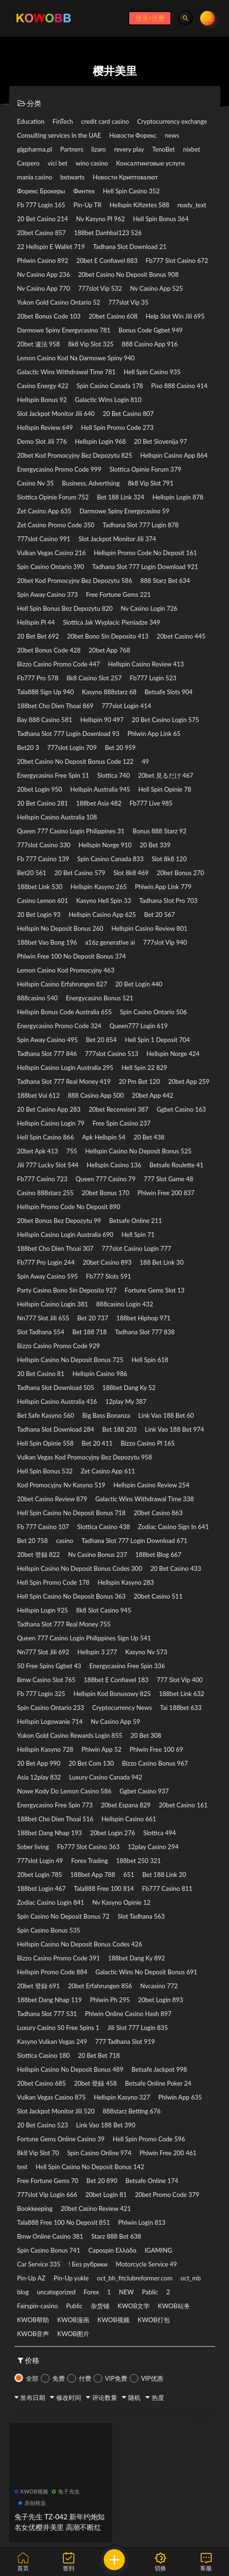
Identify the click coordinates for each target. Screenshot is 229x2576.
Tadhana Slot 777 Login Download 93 (68, 733)
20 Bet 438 (148, 1137)
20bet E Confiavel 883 (106, 260)
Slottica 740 (113, 775)
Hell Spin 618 (150, 1360)
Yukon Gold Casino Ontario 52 (58, 302)
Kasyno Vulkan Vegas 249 (52, 2041)
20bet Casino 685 (41, 2083)
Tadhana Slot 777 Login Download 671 (135, 1540)
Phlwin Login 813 (142, 2222)
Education (31, 121)
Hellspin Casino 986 (99, 1373)
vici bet (57, 163)
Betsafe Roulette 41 (176, 1165)
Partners (71, 149)
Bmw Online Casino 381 (50, 2236)
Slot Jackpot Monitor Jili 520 (56, 2111)
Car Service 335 (38, 2264)
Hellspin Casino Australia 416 (57, 1401)
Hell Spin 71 (138, 1234)
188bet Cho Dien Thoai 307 (55, 1248)
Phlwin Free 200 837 (165, 1193)
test (22, 2167)
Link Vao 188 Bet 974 (174, 1429)
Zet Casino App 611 (108, 1471)
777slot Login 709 (71, 747)
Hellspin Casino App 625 (102, 914)
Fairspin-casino (37, 2306)
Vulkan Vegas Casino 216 (51, 553)
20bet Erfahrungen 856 (100, 1986)
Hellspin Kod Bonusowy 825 (112, 1694)
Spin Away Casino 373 (47, 594)
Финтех (84, 191)
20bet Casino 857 (41, 233)
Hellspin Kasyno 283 (125, 1582)
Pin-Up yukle (71, 2278)
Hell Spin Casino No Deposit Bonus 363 (71, 1596)
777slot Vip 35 (128, 302)
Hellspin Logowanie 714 (50, 1721)
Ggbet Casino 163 (181, 1109)
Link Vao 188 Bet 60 (166, 1415)
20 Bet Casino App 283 (49, 1109)
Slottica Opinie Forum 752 (53, 497)
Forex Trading (89, 1860)
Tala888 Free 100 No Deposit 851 (63, 2222)
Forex (91, 2292)
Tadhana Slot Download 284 (56, 1429)
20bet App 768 (109, 650)
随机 (134, 2397)
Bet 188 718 (89, 1332)
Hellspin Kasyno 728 (45, 1749)
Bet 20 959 (120, 747)
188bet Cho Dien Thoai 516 (55, 1819)
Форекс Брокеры (41, 191)
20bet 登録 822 (38, 1554)
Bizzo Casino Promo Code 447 (58, 664)
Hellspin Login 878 (178, 497)
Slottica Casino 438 (103, 1527)
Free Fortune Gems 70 (48, 2180)
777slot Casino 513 (111, 1053)
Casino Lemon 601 (42, 900)
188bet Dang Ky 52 (129, 1387)
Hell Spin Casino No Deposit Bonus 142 (90, 2167)
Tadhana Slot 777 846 (47, 1053)
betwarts (72, 177)
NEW (126, 2292)
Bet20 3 (28, 747)
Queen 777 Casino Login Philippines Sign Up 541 (84, 1638)
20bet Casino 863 (158, 1513)
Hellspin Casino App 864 (173, 455)
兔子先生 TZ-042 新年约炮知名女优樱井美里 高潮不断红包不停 (59, 2527)
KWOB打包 (154, 2320)
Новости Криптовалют (125, 177)
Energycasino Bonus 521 (99, 998)
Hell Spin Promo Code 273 (117, 427)
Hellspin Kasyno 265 (99, 886)
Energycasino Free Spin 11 (53, 775)
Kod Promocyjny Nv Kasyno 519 (61, 1485)
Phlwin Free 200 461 (167, 2153)
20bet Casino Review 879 (52, 1499)
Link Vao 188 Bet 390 (105, 2125)
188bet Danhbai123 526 (108, 233)
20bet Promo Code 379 (167, 2194)
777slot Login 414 (126, 706)
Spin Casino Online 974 (99, 2153)
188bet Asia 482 (98, 803)
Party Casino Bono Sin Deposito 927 (67, 1290)
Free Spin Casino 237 (122, 1123)
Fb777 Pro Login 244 (46, 1262)
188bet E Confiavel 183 (116, 1680)
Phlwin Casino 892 (42, 260)
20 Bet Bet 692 (38, 636)
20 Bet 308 (146, 1735)
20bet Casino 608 (113, 316)
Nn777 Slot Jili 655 (43, 1318)
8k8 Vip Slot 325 (91, 344)
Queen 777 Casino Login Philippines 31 (71, 831)
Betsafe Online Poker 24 (158, 2083)
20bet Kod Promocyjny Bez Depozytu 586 (75, 580)
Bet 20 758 (32, 1540)
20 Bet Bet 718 (99, 2055)
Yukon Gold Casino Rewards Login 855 (69, 1735)
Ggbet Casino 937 (144, 1791)
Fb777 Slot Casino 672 (176, 260)
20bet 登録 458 (95, 2083)
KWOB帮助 (33, 2320)
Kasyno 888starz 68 (109, 692)
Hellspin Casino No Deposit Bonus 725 (70, 1360)
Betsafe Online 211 (135, 1220)
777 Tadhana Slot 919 (125, 2041)
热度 (158, 2397)
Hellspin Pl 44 (36, 622)
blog (23, 2292)
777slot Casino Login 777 (136, 1248)
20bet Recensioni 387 (118, 1109)
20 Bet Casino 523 (42, 2125)
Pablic (150, 2292)
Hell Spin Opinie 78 (164, 789)
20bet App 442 (152, 1095)
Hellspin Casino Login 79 (50, 1123)
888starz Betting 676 (132, 2111)
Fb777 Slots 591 (108, 1276)
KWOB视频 (113, 2320)
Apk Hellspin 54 (103, 1137)
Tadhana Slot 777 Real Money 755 (64, 1624)
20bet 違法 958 (38, 344)
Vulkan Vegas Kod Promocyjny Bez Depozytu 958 (84, 1457)
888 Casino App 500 (96, 1095)
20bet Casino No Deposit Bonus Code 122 (75, 761)
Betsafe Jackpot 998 (159, 2069)
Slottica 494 (159, 1833)
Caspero (28, 163)
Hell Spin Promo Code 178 (53, 1582)
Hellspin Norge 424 (173, 1053)
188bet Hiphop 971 (143, 1318)
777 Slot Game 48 (168, 1179)
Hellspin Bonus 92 (42, 400)
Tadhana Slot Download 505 (56, 1387)
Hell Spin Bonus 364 (161, 219)
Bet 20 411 (97, 1443)
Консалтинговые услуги (150, 163)
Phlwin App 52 (101, 1749)
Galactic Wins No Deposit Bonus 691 (146, 1972)
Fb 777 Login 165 (41, 205)
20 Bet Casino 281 (42, 803)
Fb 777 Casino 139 (43, 859)
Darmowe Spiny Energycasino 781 (64, 330)
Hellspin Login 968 (100, 441)
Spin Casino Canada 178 (109, 386)
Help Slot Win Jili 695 (175, 316)
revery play (129, 149)
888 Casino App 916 (150, 344)
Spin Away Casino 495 (47, 1040)
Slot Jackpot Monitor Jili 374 (118, 539)
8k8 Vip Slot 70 (38, 2153)
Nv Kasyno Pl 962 (100, 219)
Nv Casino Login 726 (149, 608)
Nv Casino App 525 (156, 288)
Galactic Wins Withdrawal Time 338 (144, 1499)
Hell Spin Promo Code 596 (149, 2139)
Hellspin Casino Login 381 (52, 1304)
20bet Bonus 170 (105, 1193)
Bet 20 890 (101, 2180)
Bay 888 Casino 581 (44, 720)
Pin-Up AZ (31, 2278)
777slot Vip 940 (165, 942)
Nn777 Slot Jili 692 (43, 1652)
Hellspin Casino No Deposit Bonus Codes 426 (79, 1944)
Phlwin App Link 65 (154, 733)
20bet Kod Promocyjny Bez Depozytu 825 (75, 455)
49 (145, 761)
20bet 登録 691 (38, 1986)
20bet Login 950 (39, 789)
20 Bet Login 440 (138, 984)
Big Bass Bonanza (106, 1415)
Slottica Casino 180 (43, 2055)
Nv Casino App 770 (43, 288)
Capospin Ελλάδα (112, 2250)
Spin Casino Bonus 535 (49, 1930)
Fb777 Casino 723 (42, 1179)
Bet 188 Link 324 (121, 497)
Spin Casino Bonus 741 (49, 2250)
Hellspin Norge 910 (105, 845)
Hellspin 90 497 (101, 720)
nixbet (191, 149)
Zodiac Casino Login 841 (50, 1902)
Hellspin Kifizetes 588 (139, 205)
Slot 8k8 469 (130, 873)
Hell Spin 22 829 (144, 1067)
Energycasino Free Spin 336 (127, 1666)
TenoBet (163, 149)
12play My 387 (125, 1401)
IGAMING (158, 2250)
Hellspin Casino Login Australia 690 (65, 1234)
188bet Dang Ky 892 (136, 1958)
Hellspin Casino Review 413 (146, 664)
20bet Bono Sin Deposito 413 (108, 636)
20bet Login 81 (106, 2194)
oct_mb (191, 2278)
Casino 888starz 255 (45, 1193)
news (172, 135)
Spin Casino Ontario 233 (50, 1707)
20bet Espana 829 (126, 1805)
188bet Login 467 (41, 1888)
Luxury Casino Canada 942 (105, 1777)
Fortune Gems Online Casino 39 (61, 2139)
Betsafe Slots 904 (169, 692)
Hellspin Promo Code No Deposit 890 (69, 1207)
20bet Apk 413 (37, 1151)
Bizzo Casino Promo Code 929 (58, 1346)
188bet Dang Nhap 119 (49, 2000)
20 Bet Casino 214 (42, 219)
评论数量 (104, 2397)
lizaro (98, 149)
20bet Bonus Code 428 (49, 650)
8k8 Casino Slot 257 (93, 678)
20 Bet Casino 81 (40, 1373)
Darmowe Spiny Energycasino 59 (124, 511)
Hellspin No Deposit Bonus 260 (60, 928)
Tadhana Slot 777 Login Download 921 (145, 566)
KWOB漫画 (73, 2320)
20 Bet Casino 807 (128, 413)
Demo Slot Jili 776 (42, 441)
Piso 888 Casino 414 (179, 386)
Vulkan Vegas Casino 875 (51, 2097)
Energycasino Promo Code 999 (59, 469)
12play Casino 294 (153, 1847)
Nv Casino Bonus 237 (97, 1554)
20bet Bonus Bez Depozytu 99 (59, 1220)
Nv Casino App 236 (43, 274)
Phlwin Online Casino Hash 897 (128, 2014)
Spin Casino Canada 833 (110, 859)
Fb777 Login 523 (153, 678)
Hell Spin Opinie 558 (45, 1443)
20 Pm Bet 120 (139, 1081)
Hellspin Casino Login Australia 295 (65, 1067)
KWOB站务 (174, 2306)
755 (71, 1151)
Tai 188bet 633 (180, 1707)
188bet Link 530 (39, 886)
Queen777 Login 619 (138, 1026)
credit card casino (105, 121)
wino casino (92, 163)
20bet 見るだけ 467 (165, 775)
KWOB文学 (134, 2306)
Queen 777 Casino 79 (105, 1179)
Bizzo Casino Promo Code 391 (58, 1958)
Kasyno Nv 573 (146, 1652)
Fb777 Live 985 (151, 803)
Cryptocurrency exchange (172, 121)
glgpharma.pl (34, 149)
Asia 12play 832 (39, 1777)
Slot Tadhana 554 (40, 1332)
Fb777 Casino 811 (167, 1888)
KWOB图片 (73, 2334)
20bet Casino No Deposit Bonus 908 (128, 274)
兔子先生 (66, 2491)
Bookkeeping (35, 2208)
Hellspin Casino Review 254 (151, 1485)
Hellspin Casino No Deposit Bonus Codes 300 (79, 1568)
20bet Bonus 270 (180, 873)
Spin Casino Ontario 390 (50, 566)
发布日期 (32, 2397)
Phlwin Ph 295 (110, 2000)
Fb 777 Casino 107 (43, 1527)
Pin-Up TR (87, 205)
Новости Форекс (133, 135)
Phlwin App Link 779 (163, 886)
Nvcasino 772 (159, 1986)
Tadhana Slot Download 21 (130, 246)
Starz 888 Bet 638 (116, 2236)
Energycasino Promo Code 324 (59, 1026)
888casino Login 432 (124, 1304)
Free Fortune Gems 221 (118, 594)
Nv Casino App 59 (115, 1721)
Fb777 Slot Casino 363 (88, 1847)
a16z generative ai (110, 942)
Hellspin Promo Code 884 (52, 1972)
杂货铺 (100, 2306)
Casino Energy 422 (43, 386)
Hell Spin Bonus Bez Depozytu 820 (65, 608)
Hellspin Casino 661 (129, 1819)
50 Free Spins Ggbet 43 (49, 1666)
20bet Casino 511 (158, 1596)
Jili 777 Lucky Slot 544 (48, 1165)
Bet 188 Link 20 (164, 1874)
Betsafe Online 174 (151, 2180)
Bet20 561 (32, 873)
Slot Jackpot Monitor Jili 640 (56, 413)
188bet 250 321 (138, 1860)
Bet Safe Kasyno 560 (45, 1415)
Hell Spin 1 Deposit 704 (157, 1040)
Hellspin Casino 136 (113, 1165)
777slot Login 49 (40, 1860)
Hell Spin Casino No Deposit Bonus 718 (71, 1513)
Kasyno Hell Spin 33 (103, 900)
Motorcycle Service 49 (146, 2264)
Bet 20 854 (101, 1040)
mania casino (34, 177)
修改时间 (68, 2397)
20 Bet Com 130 (91, 1763)
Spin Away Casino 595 (47, 1276)
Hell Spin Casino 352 (131, 191)
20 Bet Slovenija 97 (160, 441)
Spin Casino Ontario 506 (153, 1012)
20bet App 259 (188, 1081)
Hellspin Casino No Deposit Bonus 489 (70, 2069)
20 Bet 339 (155, 845)
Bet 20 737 (92, 1318)
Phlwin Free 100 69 (156, 1749)
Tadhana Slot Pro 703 (168, 900)
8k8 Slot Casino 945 (103, 1610)
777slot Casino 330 (44, 845)
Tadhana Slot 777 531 (47, 2014)
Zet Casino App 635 (44, 511)
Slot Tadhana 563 (141, 1916)
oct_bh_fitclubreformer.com (134, 2278)
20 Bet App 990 (38, 1763)
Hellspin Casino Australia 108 (57, 817)
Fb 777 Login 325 (41, 1694)
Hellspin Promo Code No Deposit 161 (145, 553)
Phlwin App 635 (180, 2097)
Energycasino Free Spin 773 (55, 1805)
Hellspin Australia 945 (100, 789)
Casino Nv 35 (35, 483)
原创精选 (32, 2503)
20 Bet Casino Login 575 (165, 720)
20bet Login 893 (160, 2000)
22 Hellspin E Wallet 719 (51, 246)
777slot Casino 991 (44, 539)
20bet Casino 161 (183, 1805)
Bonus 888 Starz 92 (159, 831)
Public (74, 2306)
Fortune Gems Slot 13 (155, 1290)
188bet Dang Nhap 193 (49, 1833)
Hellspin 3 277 (97, 1652)
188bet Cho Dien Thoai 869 (55, 706)
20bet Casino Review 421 (96, 2208)
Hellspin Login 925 (42, 1610)
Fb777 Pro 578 (38, 678)
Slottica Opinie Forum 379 (145, 469)
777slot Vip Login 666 (47, 2194)
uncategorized (56, 2292)
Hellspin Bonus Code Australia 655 (64, 1012)
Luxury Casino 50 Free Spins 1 (58, 2027)
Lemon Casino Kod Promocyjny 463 (66, 970)
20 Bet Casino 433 (175, 1568)
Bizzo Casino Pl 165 (147, 1443)
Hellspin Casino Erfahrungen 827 (62, 984)
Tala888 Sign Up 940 (45, 692)
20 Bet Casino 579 (79, 873)
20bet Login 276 (112, 1833)
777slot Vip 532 (100, 288)
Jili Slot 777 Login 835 (138, 2027)
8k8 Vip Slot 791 (150, 483)
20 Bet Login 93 (39, 914)
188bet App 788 (92, 1874)
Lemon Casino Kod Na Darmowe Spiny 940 (76, 358)
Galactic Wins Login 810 (108, 400)
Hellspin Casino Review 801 (149, 928)
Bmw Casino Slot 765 (46, 1680)
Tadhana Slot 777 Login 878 (141, 525)
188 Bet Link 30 (161, 1262)
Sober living (33, 1847)
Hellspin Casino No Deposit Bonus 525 (138, 1151)
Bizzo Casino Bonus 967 (155, 1763)
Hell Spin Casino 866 (45, 1137)
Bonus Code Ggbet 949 (150, 330)
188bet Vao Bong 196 (47, 942)
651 (128, 1874)
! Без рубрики (88, 2264)
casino (64, 1540)
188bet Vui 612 (38, 1095)
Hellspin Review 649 (45, 427)
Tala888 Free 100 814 (104, 1888)
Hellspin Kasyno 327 (122, 2097)
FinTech (62, 121)
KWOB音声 (33, 2334)
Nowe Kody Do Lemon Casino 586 (64, 1791)
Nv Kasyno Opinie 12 (121, 1902)
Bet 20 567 (159, 914)
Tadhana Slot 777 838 (145, 1332)
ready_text (191, 205)
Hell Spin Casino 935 (152, 372)
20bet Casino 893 (107, 1262)
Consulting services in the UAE (59, 135)
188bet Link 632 (181, 1694)
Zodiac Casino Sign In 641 (173, 1527)
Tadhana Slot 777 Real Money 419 (64, 1081)
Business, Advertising (91, 483)
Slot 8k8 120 (169, 859)
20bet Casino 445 (181, 636)
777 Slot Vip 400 (180, 1680)
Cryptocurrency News (122, 1707)
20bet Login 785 (39, 1874)
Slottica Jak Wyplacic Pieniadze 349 (111, 622)
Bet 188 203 (119, 1429)
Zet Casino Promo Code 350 (56, 525)
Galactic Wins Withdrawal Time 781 (66, 372)
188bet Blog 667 (158, 1554)
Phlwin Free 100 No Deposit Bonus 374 (71, 956)
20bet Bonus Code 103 (49, 316)
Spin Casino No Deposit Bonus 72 (63, 1916)
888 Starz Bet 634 (165, 580)
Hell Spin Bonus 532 (45, 1471)
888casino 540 (37, 998)
